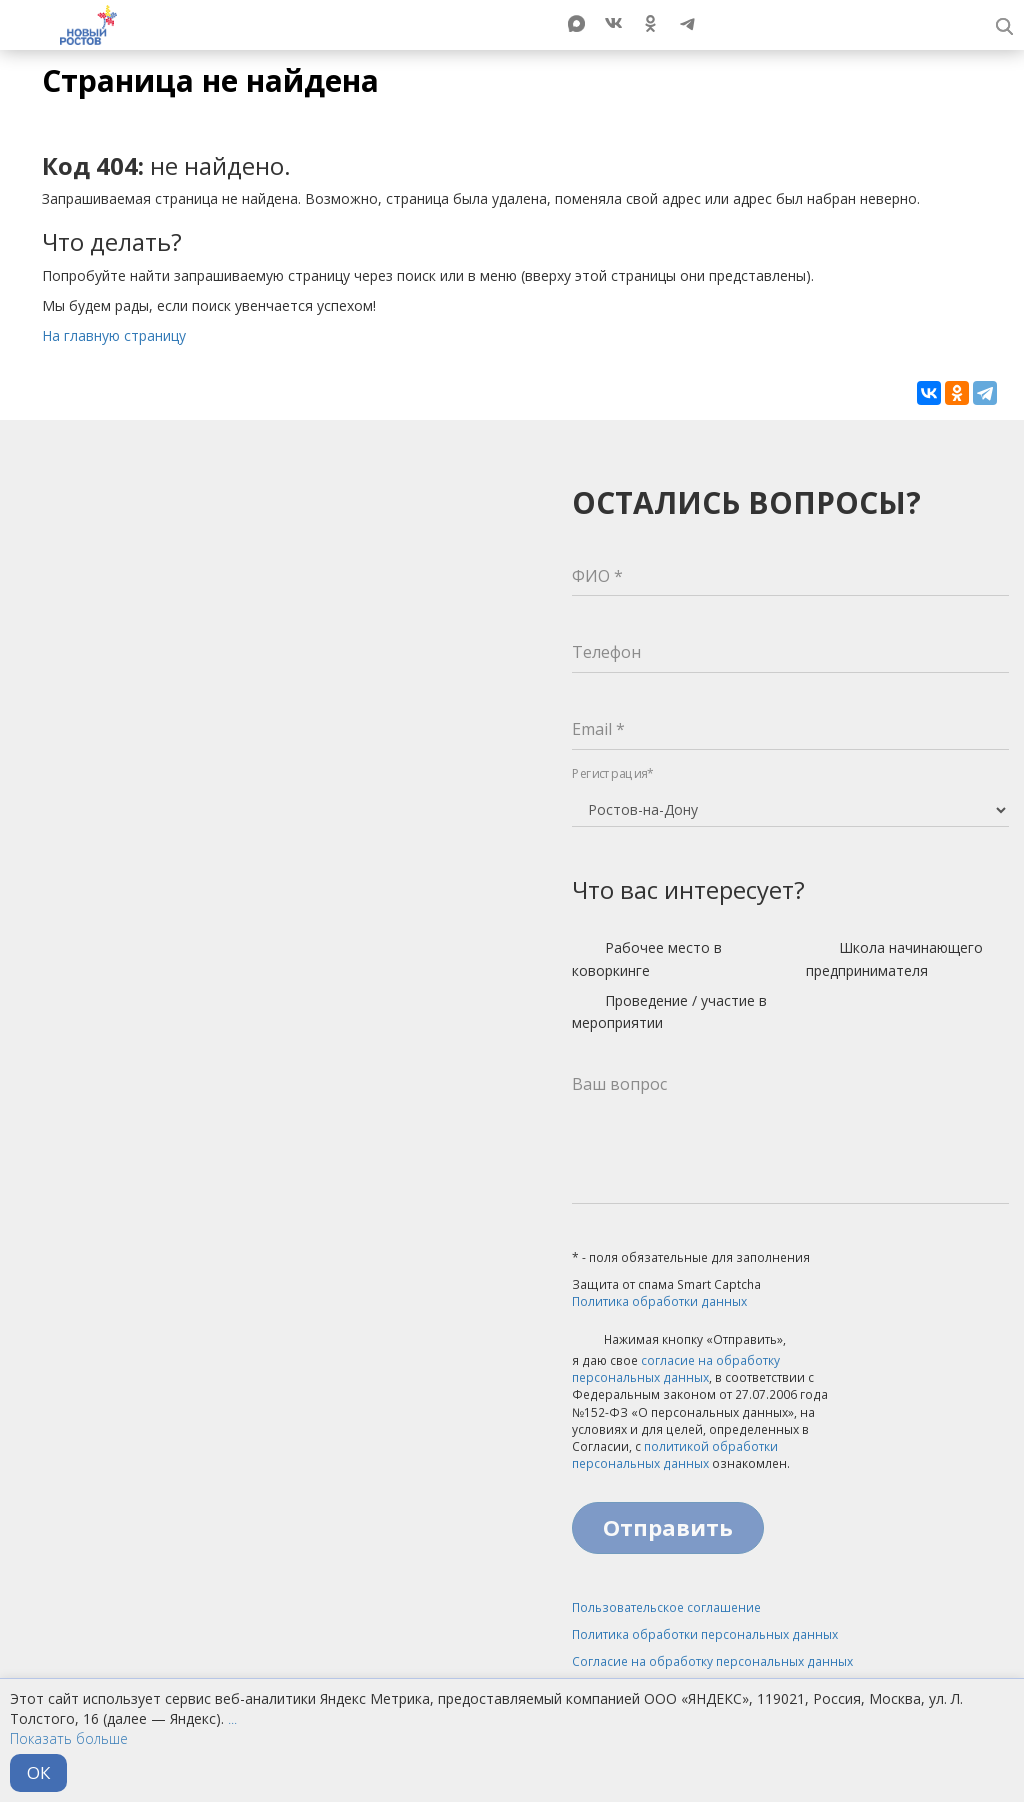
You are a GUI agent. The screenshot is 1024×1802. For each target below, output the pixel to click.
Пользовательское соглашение (666, 1607)
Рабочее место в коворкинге (647, 958)
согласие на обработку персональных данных (676, 1369)
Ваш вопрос (619, 1084)
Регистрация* (613, 773)
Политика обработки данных (659, 1301)
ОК (38, 1772)
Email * (598, 729)
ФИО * (597, 576)
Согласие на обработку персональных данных (712, 1661)
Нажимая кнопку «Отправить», (679, 1341)
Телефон (606, 652)
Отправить (668, 1527)
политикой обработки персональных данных (675, 1455)
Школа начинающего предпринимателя (894, 958)
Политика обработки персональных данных (705, 1634)
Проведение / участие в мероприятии (669, 1011)
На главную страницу (114, 335)
